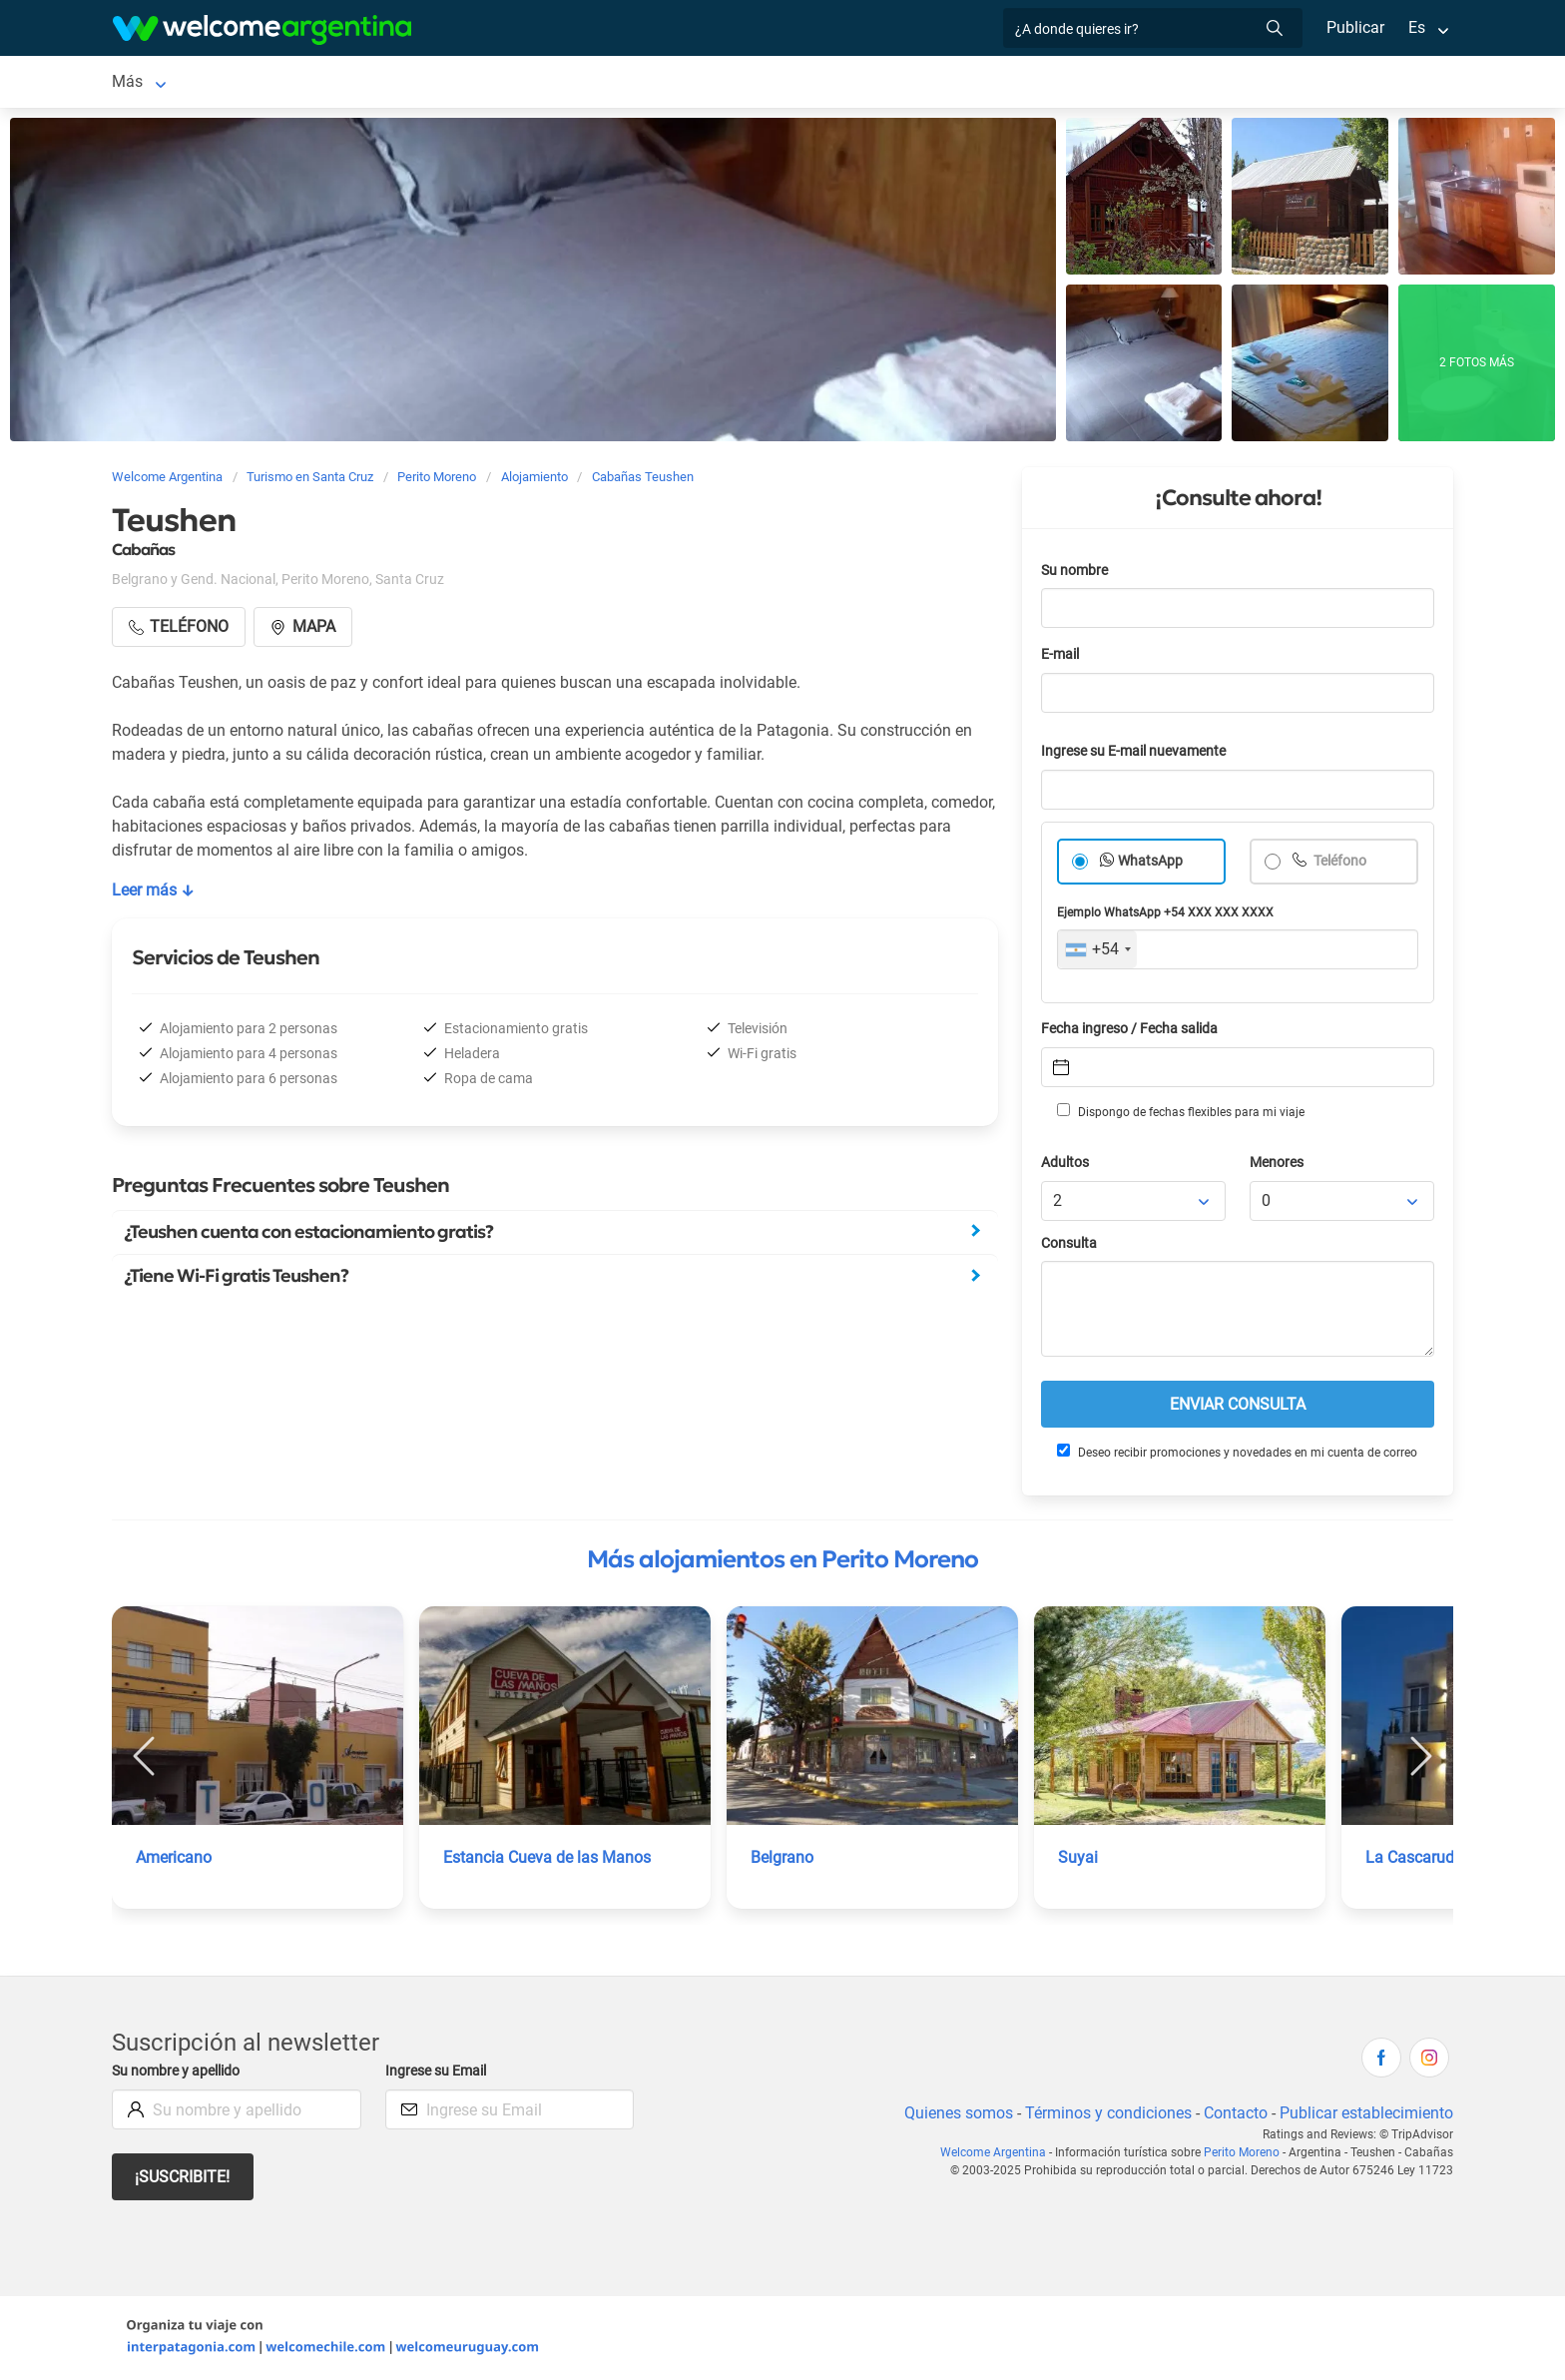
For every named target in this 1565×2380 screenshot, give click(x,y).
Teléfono (1340, 861)
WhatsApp (1151, 861)
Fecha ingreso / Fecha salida (1133, 1028)
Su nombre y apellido (180, 2071)
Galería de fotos (783, 81)
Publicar (1354, 27)
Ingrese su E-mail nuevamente (1139, 751)
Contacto (1233, 2112)
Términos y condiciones (1104, 2112)
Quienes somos (952, 2112)
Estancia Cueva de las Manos (547, 1857)
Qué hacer (667, 81)
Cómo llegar (906, 81)
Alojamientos (283, 81)
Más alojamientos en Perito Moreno (782, 1559)
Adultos (1066, 1162)
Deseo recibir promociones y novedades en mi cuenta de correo (1236, 1452)
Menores (1278, 1162)
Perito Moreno (162, 81)
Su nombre (1076, 570)
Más (1104, 81)
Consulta (1069, 1243)
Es (1416, 27)
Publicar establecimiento (1365, 2112)
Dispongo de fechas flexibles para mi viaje (1179, 1111)
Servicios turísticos (420, 81)
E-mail (1062, 654)
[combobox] (1097, 949)
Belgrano (782, 1857)
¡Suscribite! (183, 2176)
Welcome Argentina (998, 2152)
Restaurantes (560, 81)
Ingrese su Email (438, 2071)
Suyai (1077, 1857)
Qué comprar (1019, 81)
